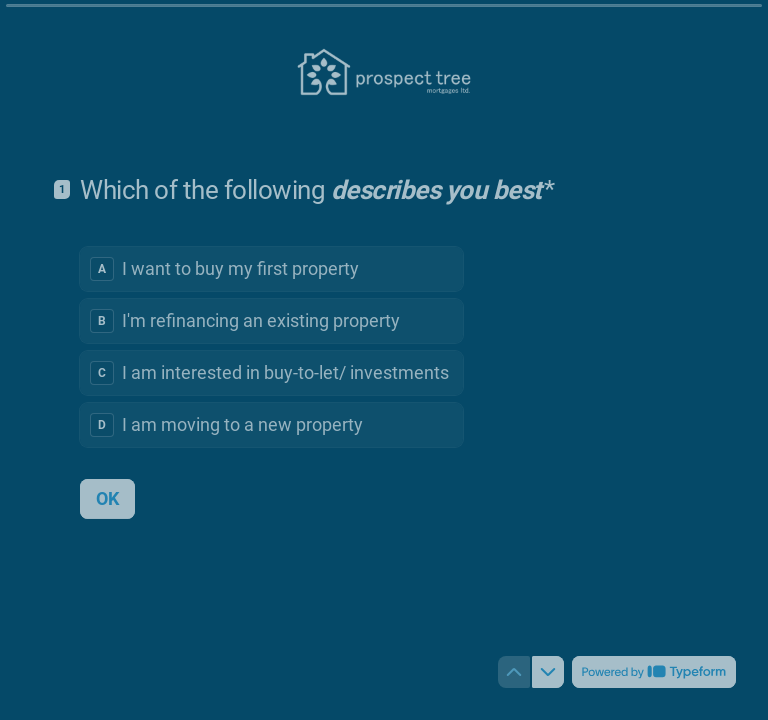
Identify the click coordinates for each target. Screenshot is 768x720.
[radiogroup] (271, 346)
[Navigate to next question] (548, 672)
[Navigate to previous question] (514, 672)
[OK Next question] (107, 498)
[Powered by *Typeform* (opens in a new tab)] (654, 672)
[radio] (271, 268)
